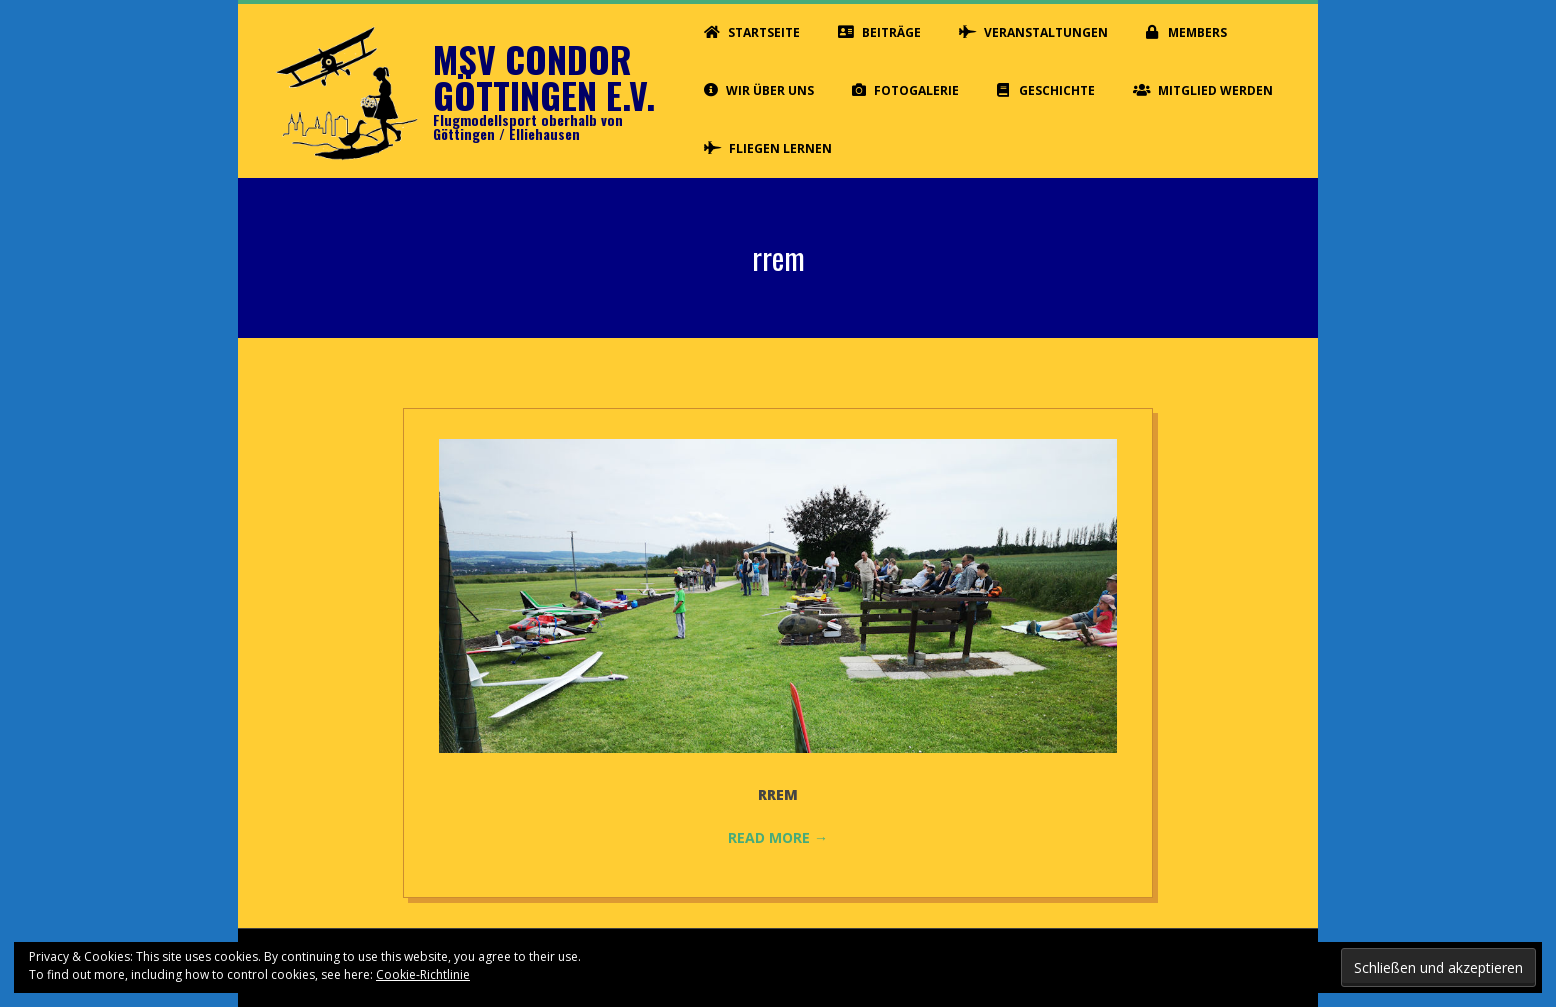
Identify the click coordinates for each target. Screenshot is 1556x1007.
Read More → (778, 837)
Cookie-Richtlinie (423, 974)
